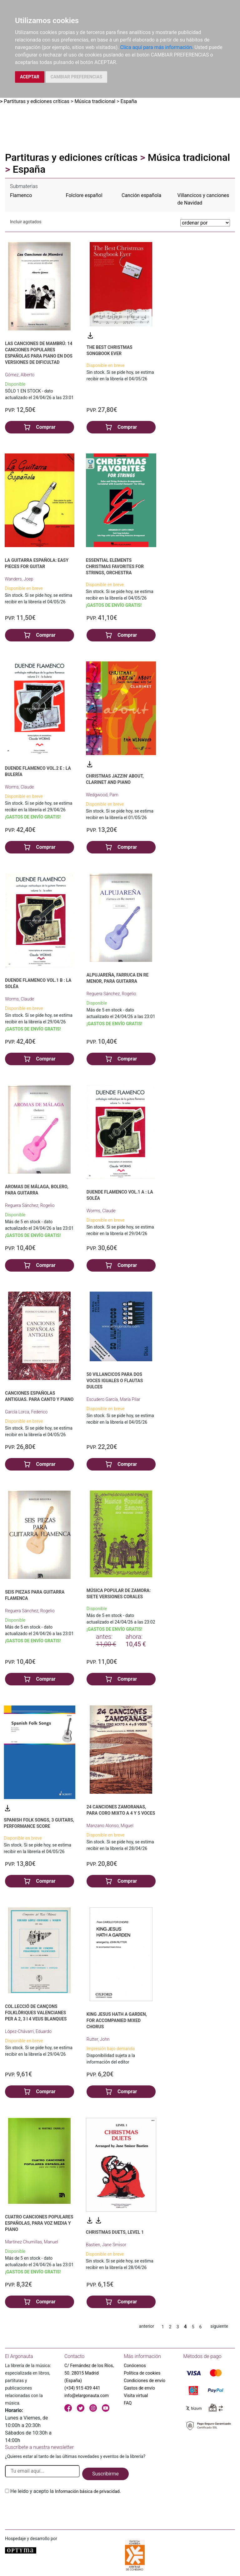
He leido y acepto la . (65, 2491)
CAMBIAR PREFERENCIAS (76, 76)
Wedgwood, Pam (102, 794)
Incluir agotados (25, 221)
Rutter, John (98, 2039)
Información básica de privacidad (87, 2491)
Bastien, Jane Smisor (106, 2244)
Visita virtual (136, 2395)
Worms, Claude (19, 786)
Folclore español (84, 195)
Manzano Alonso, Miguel (110, 1825)
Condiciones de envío (144, 2380)
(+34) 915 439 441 (82, 2388)
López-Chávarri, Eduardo (28, 2031)
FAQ (128, 2402)
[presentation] (52, 2510)
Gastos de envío (139, 2388)
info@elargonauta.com (86, 2395)
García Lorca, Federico (26, 1411)
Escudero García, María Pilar (113, 1399)
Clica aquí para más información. (156, 47)
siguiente (219, 2326)
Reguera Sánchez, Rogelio (111, 993)
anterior (146, 2326)
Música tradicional (94, 101)
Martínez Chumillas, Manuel (31, 2241)
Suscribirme (105, 2474)
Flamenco (21, 195)
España (128, 101)
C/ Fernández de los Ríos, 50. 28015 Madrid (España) (89, 2373)
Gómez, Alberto (19, 374)
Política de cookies (142, 2373)
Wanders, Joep (19, 578)
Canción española (141, 195)
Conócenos (135, 2365)
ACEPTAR (29, 76)
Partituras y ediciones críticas (36, 101)
